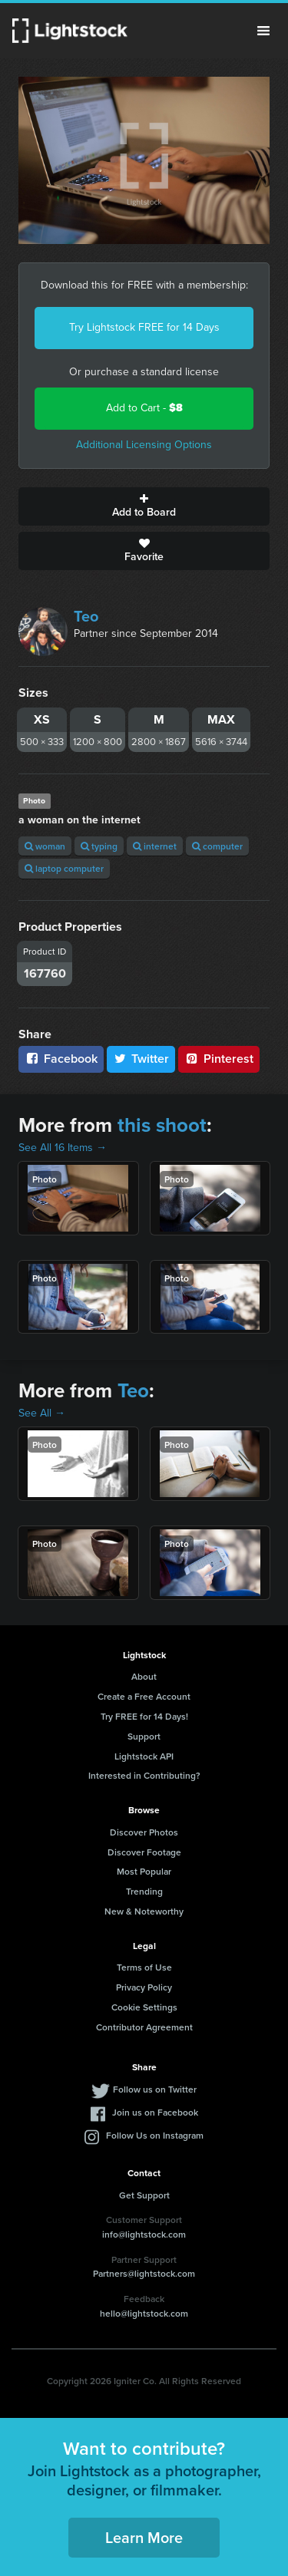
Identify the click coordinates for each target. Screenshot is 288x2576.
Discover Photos (144, 1832)
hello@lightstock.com (144, 2313)
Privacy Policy (144, 1987)
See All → (41, 1413)
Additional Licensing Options (144, 445)
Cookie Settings (144, 2007)
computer (217, 846)
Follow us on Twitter (155, 2089)
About (144, 1676)
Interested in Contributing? (144, 1775)
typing (99, 846)
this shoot (162, 1125)
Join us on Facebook (155, 2112)
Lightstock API (144, 1756)
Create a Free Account (144, 1696)
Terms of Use (144, 1967)
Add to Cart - (144, 408)
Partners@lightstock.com (144, 2273)
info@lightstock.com (144, 2234)
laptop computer (64, 868)
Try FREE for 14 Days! (144, 1716)
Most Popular (144, 1871)
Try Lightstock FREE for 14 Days (144, 327)
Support (144, 1736)
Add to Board (144, 506)
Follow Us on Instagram (155, 2135)
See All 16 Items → (62, 1148)
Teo (86, 616)
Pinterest (218, 1058)
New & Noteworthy (144, 1911)
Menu (263, 30)
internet (155, 846)
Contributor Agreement (144, 2026)
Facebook (61, 1058)
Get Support (144, 2195)
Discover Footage (144, 1852)
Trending (144, 1891)
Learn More (144, 2537)
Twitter (141, 1058)
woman (45, 846)
